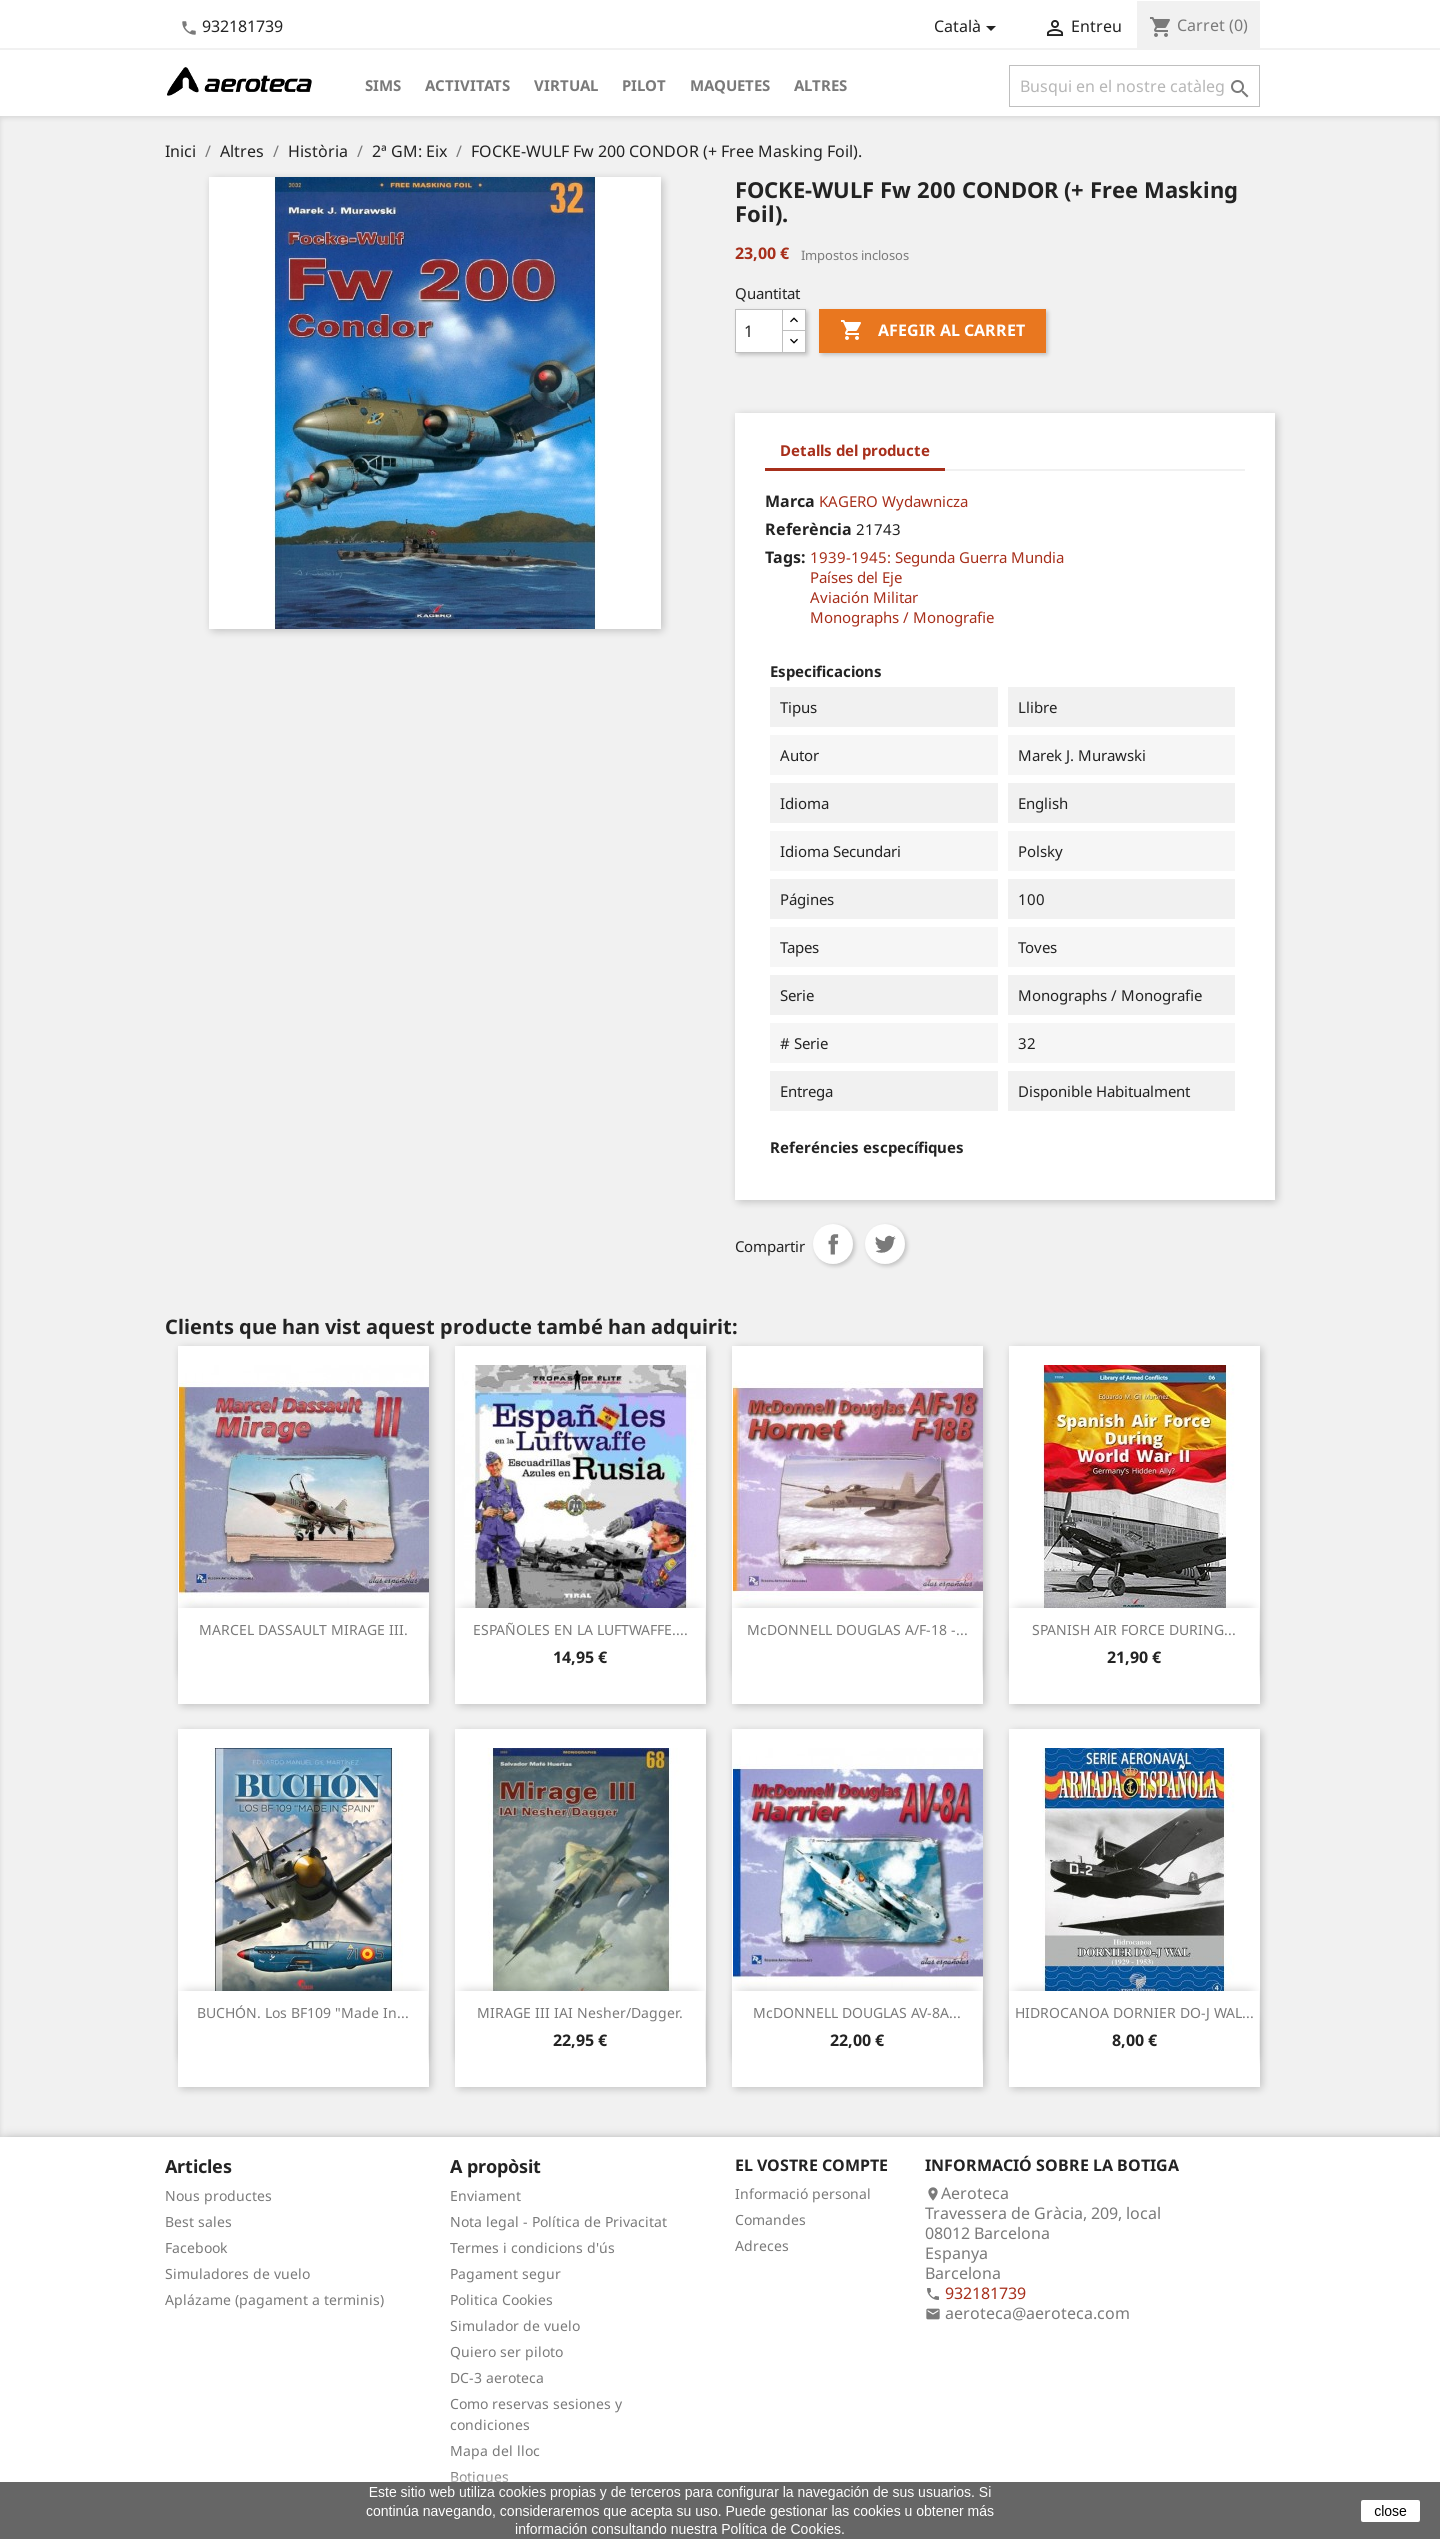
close (1390, 2511)
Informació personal (803, 2193)
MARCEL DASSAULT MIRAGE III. (303, 1629)
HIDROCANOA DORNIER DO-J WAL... (1134, 2012)
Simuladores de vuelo (237, 2273)
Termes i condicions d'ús (532, 2247)
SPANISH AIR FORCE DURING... (1134, 1629)
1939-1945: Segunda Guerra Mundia (937, 557)
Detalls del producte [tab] (855, 450)
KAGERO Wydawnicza (893, 501)
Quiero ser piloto (506, 2351)
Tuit (885, 1244)
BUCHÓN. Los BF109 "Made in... (303, 2012)
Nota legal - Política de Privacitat (558, 2221)
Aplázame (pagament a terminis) (274, 2299)
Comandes (770, 2219)
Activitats (467, 85)
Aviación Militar (864, 597)
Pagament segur (505, 2273)
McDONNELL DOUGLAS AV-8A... (857, 2012)
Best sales (198, 2221)
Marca (790, 501)
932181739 (242, 26)
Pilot (644, 85)
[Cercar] (1134, 86)
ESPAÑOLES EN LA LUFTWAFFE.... (580, 1629)
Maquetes (730, 85)
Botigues (479, 2476)
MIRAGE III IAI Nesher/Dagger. (580, 2012)
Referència (808, 529)
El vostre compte (811, 2165)
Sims (383, 85)
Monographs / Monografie (902, 617)
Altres (820, 85)
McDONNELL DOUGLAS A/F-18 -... (857, 1629)
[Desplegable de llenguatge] (968, 28)
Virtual (566, 85)
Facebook (196, 2247)
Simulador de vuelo (515, 2325)
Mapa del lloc (495, 2450)
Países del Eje (856, 577)
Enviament (485, 2195)
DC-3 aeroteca (497, 2377)
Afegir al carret (932, 331)
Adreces (762, 2245)
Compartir (833, 1244)
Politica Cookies (501, 2299)
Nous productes (218, 2195)
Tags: (785, 557)
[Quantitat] (759, 331)
